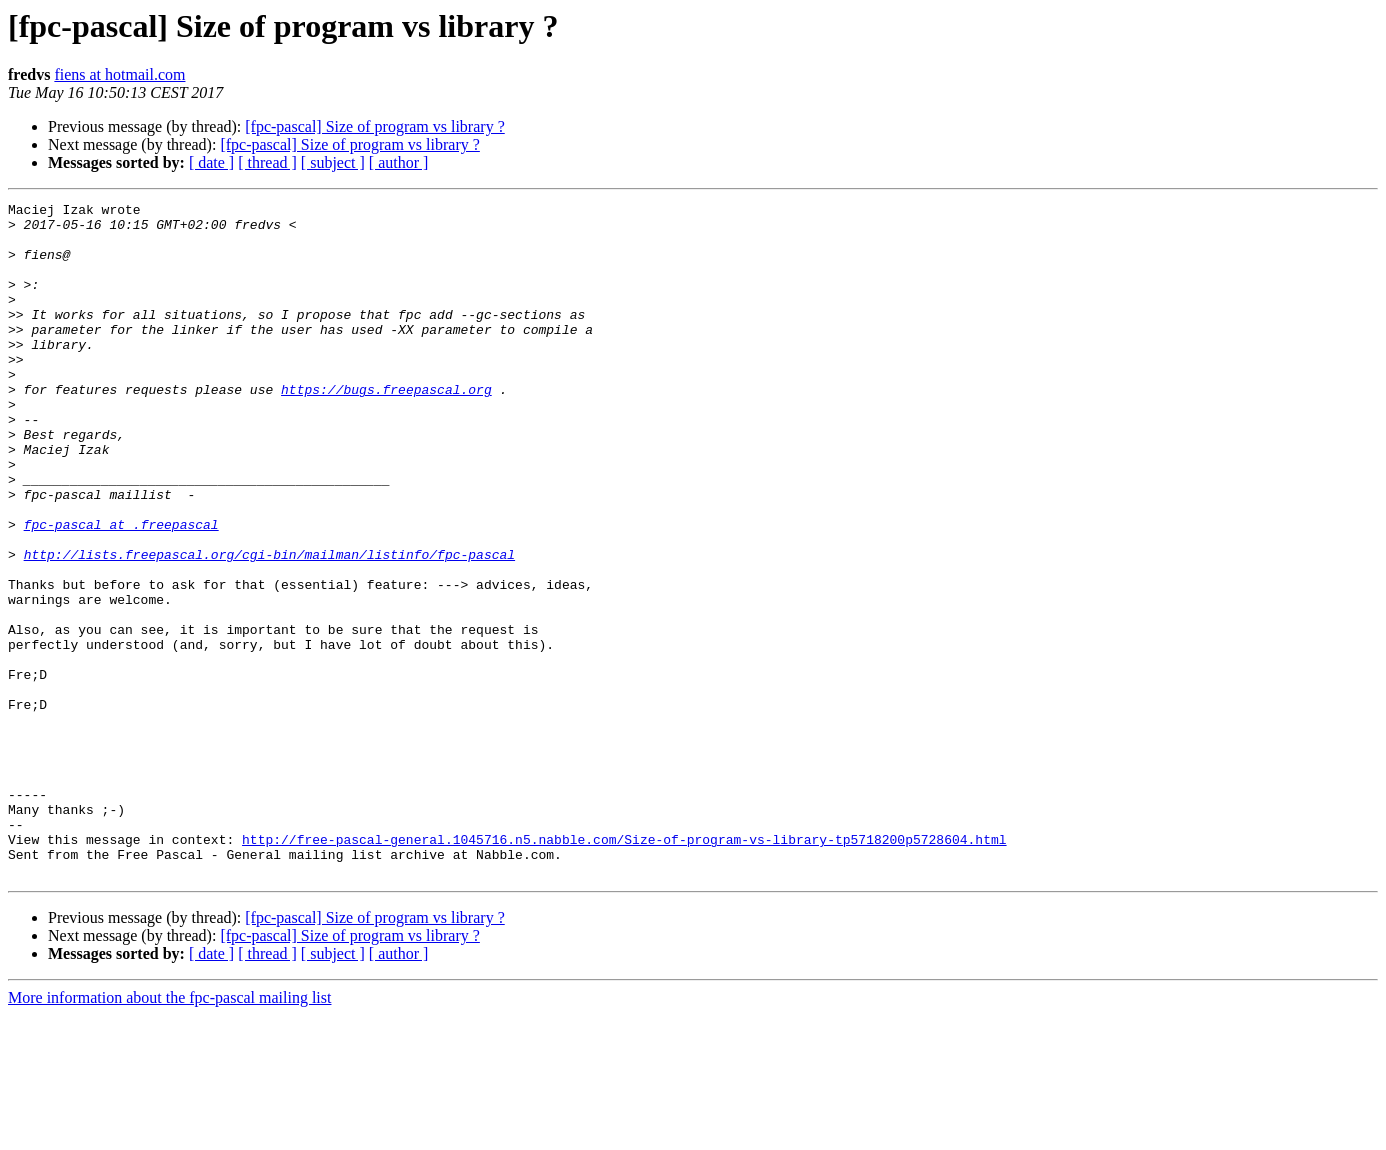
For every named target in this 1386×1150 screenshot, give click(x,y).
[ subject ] (333, 162)
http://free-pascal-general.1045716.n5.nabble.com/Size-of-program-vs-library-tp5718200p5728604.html (624, 968)
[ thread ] (267, 162)
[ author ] (399, 162)
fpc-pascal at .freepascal (121, 590)
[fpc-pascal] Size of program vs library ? (374, 126)
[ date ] (211, 162)
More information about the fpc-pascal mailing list (169, 1132)
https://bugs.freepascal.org (386, 428)
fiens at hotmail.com (119, 74)
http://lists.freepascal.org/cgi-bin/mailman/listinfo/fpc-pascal (269, 626)
